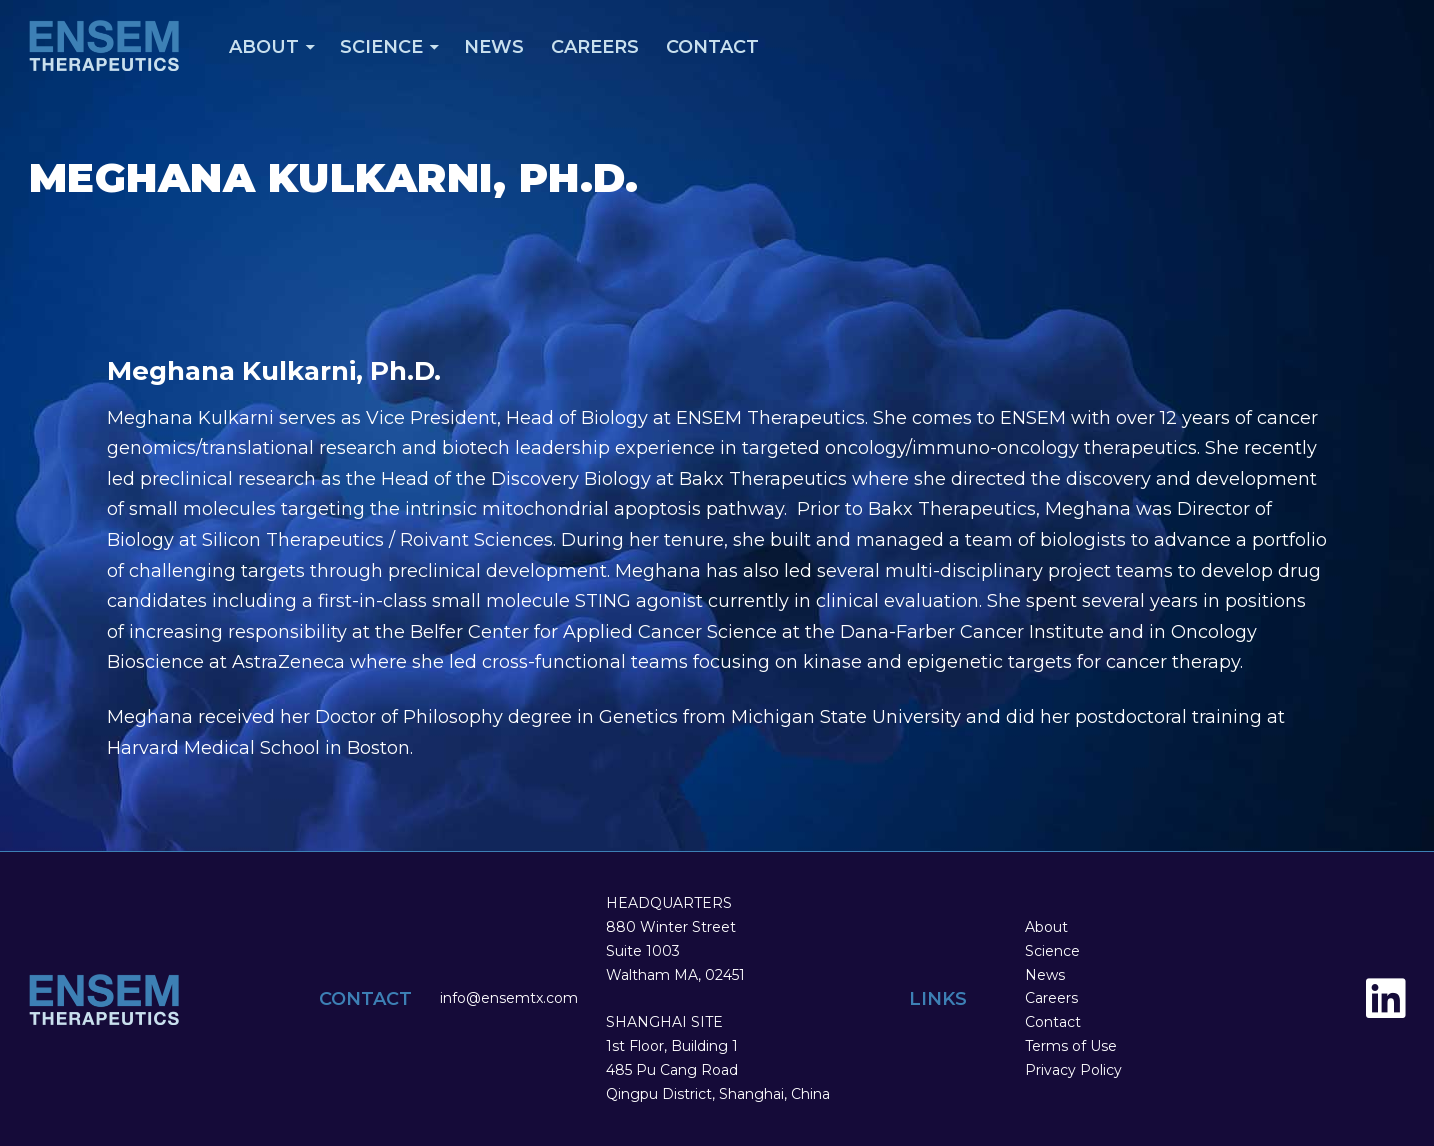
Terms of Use (1071, 1046)
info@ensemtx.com (509, 998)
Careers (595, 47)
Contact (712, 47)
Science (381, 47)
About (264, 47)
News (494, 47)
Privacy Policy (1073, 1070)
